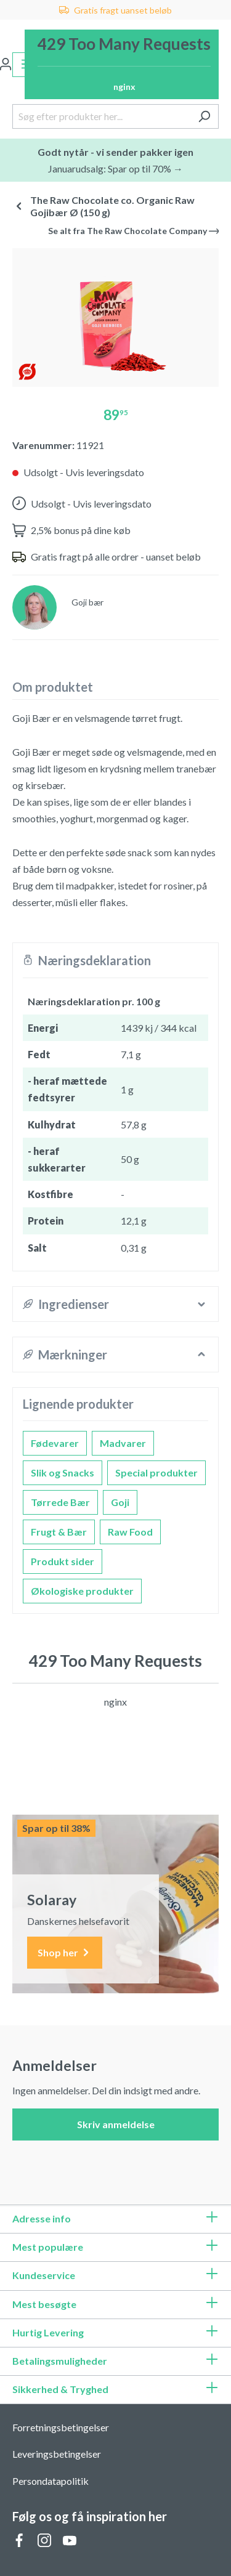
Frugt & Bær (59, 1531)
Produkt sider (62, 1561)
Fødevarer (55, 1443)
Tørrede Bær (60, 1502)
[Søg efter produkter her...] (101, 116)
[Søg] (204, 116)
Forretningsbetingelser (60, 2427)
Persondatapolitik (50, 2481)
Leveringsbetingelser (56, 2454)
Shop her (65, 1952)
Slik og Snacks (62, 1472)
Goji (120, 1502)
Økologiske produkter (82, 1591)
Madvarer (123, 1443)
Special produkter (156, 1472)
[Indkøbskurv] (122, 64)
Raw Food (130, 1531)
